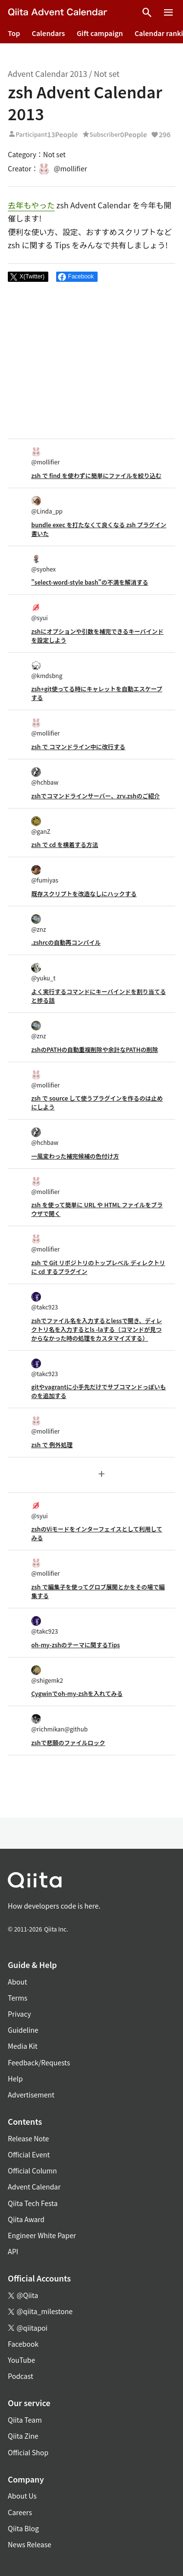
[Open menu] (168, 12)
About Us (22, 2496)
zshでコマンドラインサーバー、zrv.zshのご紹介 (95, 795)
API (13, 2251)
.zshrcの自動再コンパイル (66, 942)
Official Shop (28, 2452)
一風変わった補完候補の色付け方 (75, 1156)
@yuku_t (43, 972)
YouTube (21, 2360)
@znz (38, 923)
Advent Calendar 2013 (47, 73)
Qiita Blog (23, 2528)
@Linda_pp (46, 505)
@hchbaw (45, 776)
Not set (107, 73)
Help (15, 2078)
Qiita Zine (23, 2436)
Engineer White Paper (42, 2235)
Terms (17, 1998)
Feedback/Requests (39, 2062)
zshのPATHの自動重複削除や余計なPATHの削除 (94, 1049)
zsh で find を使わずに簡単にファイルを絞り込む (96, 475)
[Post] (28, 277)
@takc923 (44, 1301)
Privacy (19, 2014)
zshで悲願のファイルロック (68, 1742)
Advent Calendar (34, 2186)
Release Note (28, 2138)
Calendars (48, 33)
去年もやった (31, 205)
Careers (20, 2512)
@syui (39, 612)
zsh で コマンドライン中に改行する (78, 746)
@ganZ (40, 825)
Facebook (23, 2344)
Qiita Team (25, 2420)
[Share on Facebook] (77, 277)
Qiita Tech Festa (33, 2203)
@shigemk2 (47, 1674)
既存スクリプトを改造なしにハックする (84, 893)
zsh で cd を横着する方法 (64, 844)
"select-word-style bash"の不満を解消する (89, 582)
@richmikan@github (59, 1723)
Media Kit (23, 2046)
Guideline (23, 2030)
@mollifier (45, 456)
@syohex (43, 563)
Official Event (29, 2154)
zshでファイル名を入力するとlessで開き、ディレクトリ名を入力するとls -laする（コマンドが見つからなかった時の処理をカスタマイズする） (96, 1329)
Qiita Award (26, 2219)
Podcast (20, 2376)
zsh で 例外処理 (52, 1444)
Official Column (32, 2170)
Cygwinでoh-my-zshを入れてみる (76, 1693)
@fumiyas (44, 874)
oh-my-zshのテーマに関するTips (75, 1644)
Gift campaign (100, 33)
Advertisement (31, 2094)
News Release (29, 2544)
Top (14, 33)
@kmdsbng (46, 670)
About (17, 1982)
